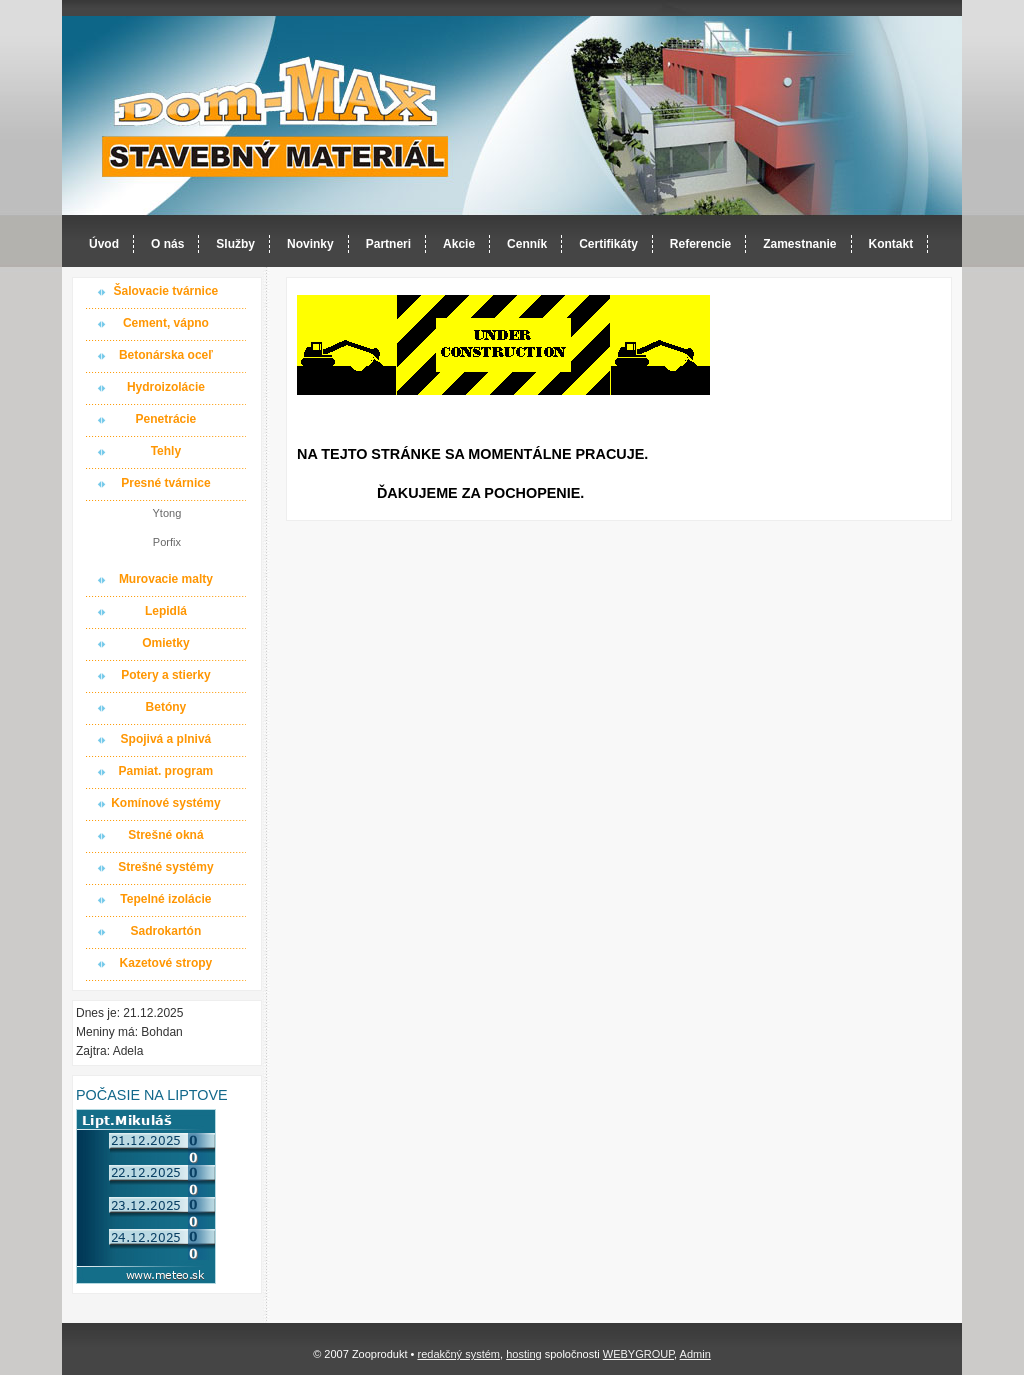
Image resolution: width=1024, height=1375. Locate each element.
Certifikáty (608, 244)
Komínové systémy (165, 803)
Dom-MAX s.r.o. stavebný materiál (276, 116)
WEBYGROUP (638, 1354)
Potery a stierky (165, 675)
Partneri (388, 244)
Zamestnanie (799, 244)
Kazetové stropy (166, 963)
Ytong (167, 513)
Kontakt (891, 244)
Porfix (167, 542)
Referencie (700, 244)
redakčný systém (458, 1354)
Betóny (166, 707)
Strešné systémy (165, 867)
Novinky (310, 244)
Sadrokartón (166, 931)
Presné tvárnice (165, 483)
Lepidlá (166, 611)
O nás (167, 244)
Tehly (166, 451)
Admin (695, 1354)
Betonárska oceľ (166, 355)
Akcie (459, 244)
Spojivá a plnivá (166, 739)
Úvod (104, 244)
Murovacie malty (166, 579)
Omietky (165, 643)
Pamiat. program (166, 771)
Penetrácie (166, 419)
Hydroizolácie (166, 387)
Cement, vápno (166, 323)
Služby (235, 244)
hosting (523, 1354)
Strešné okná (165, 835)
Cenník (527, 244)
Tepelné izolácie (165, 899)
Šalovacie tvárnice (166, 291)
